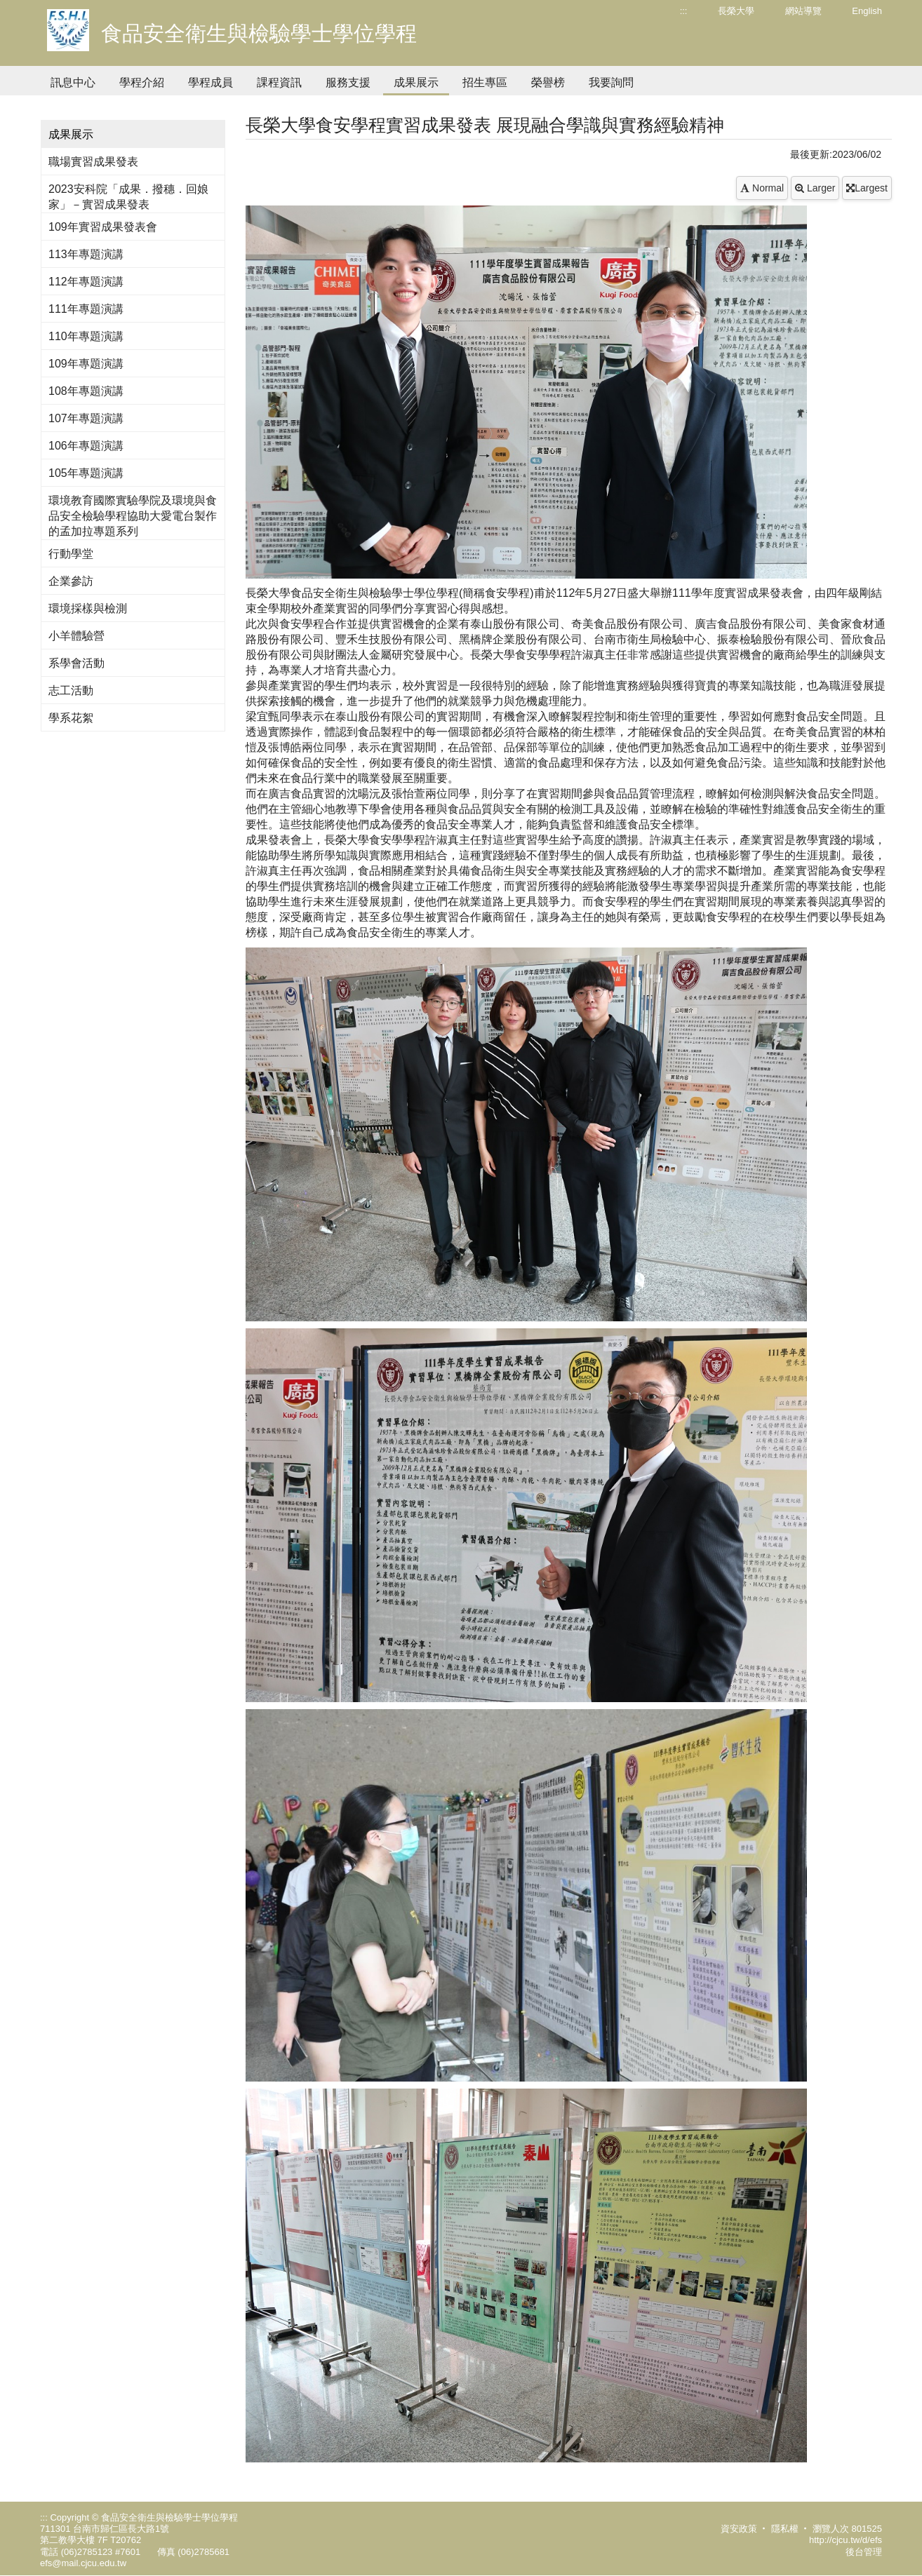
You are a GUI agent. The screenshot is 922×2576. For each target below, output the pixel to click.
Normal (762, 188)
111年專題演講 (85, 309)
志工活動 (70, 690)
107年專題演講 (85, 418)
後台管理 (864, 2552)
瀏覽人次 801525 (847, 2528)
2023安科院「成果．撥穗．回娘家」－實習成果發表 (128, 196)
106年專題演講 (85, 446)
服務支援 (348, 82)
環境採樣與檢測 (87, 608)
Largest (867, 188)
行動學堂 (70, 554)
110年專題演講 (85, 336)
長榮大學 (736, 11)
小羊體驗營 (76, 636)
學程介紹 (141, 82)
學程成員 (210, 82)
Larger (815, 188)
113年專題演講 (85, 254)
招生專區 (484, 82)
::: (684, 11)
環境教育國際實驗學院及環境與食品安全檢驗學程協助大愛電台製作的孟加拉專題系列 (132, 515)
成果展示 (416, 82)
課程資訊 (279, 82)
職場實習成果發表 (93, 162)
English (867, 11)
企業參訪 (70, 581)
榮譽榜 (548, 82)
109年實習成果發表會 (102, 227)
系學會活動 (76, 663)
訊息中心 (73, 82)
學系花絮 (70, 718)
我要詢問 (611, 82)
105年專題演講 (85, 473)
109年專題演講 (85, 364)
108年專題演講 (85, 391)
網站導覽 (803, 11)
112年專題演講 (85, 282)
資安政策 (739, 2528)
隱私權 (785, 2528)
